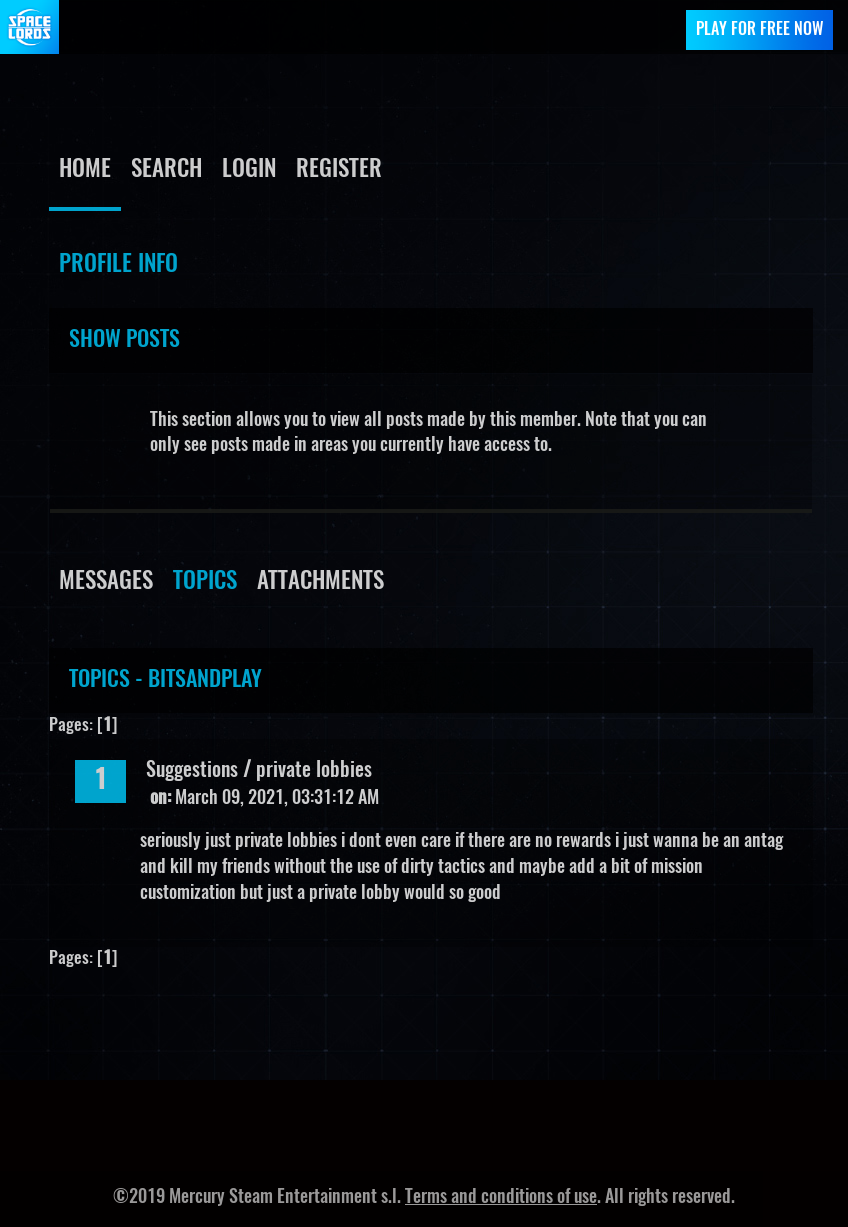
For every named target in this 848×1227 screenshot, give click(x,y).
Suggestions (192, 771)
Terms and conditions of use (501, 1198)
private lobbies (314, 771)
